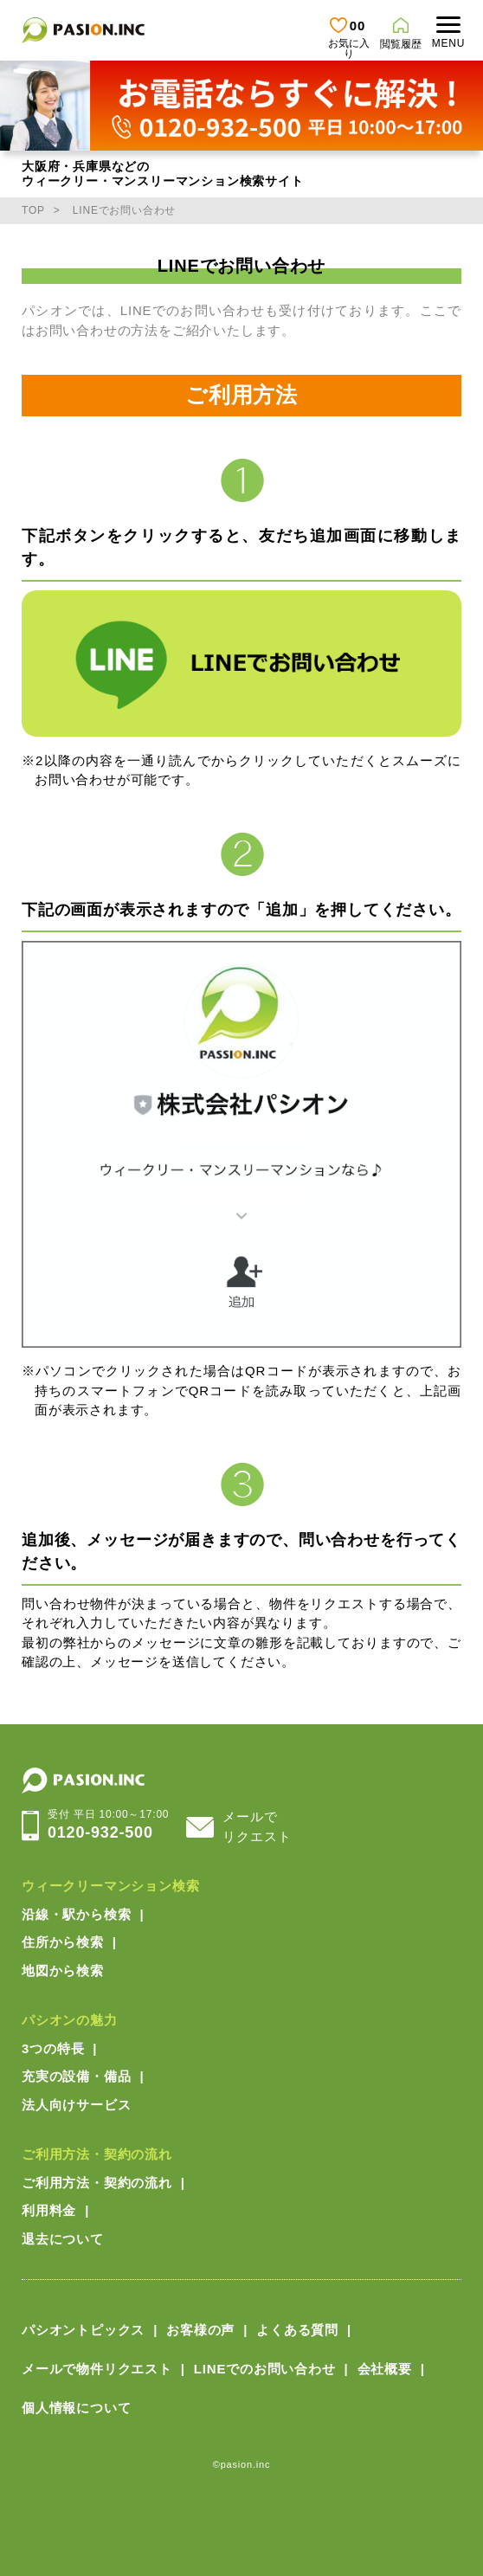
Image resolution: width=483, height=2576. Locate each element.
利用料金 (49, 2210)
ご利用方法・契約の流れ (97, 2154)
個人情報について (76, 2407)
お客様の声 (200, 2329)
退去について (63, 2238)
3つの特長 (53, 2048)
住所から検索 (63, 1942)
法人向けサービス (76, 2104)
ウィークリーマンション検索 (110, 1885)
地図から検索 (63, 1970)
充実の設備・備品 (76, 2076)
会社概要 (384, 2368)
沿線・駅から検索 (76, 1914)
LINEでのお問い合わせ (265, 2368)
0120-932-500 (108, 1824)
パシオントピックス (83, 2329)
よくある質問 (297, 2329)
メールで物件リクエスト (97, 2368)
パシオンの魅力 (70, 2019)
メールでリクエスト (256, 1826)
